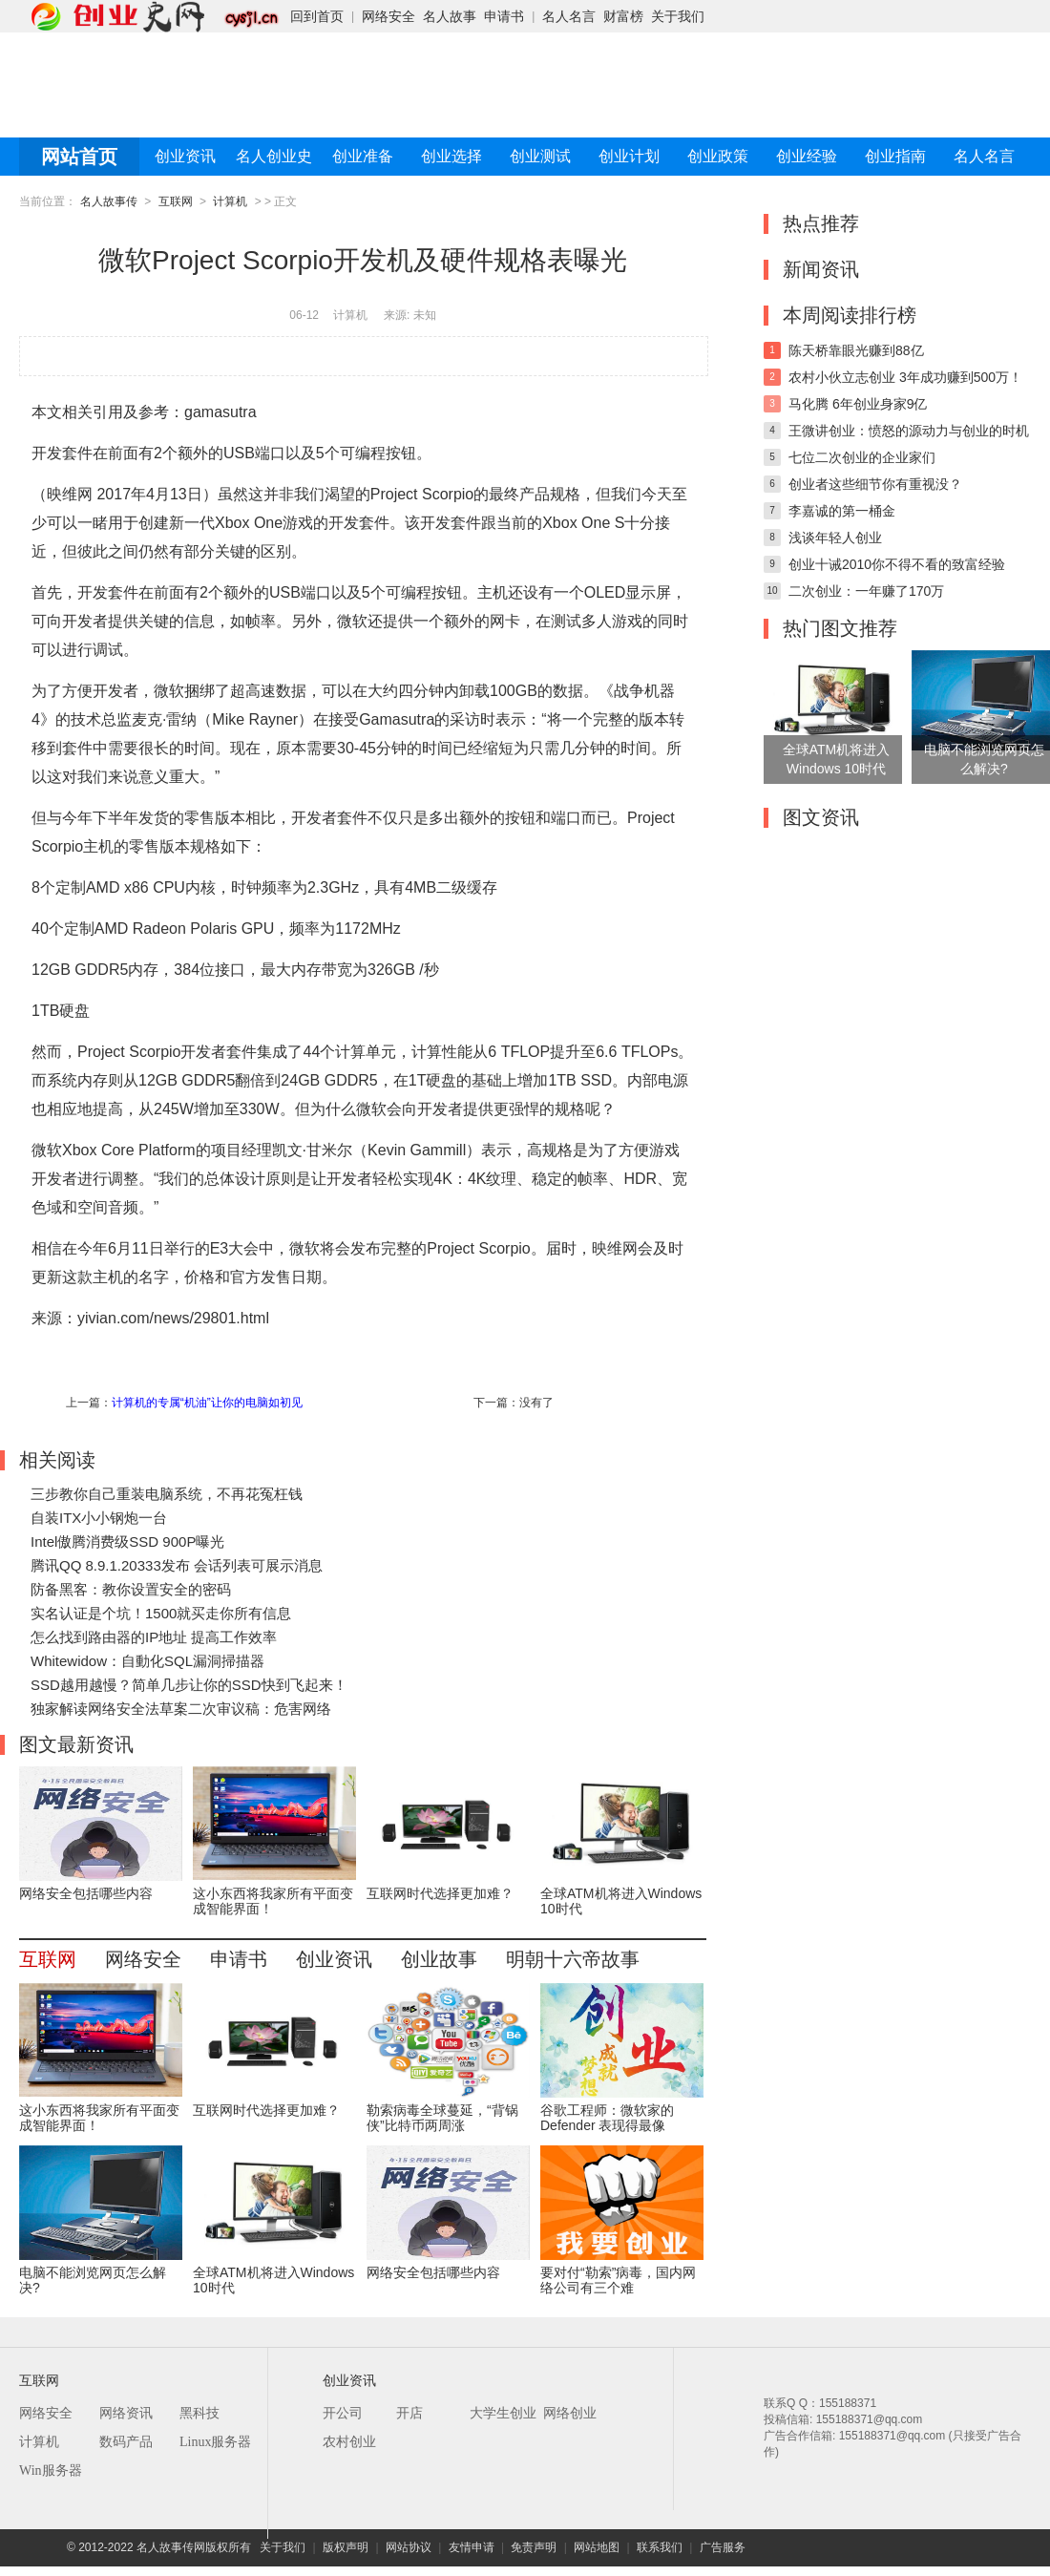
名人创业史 (274, 156)
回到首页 (317, 16)
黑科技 (199, 2413)
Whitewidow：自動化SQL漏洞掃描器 (147, 1661)
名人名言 (569, 16)
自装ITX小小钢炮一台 (99, 1518)
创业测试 (540, 156)
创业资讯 (185, 156)
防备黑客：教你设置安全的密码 (131, 1589)
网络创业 (570, 2413)
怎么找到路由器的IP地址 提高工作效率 (154, 1637)
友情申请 (471, 2547)
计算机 (230, 201)
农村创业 (349, 2442)
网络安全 (388, 16)
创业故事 (439, 1959)
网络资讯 (126, 2413)
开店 (409, 2413)
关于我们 (677, 16)
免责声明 (533, 2547)
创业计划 (629, 156)
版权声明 (345, 2547)
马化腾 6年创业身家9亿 (857, 404)
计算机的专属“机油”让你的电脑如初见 (207, 1402)
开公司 (343, 2413)
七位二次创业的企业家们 (861, 457)
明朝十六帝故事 (573, 1959)
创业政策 (717, 156)
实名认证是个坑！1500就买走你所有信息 (161, 1613)
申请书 (504, 16)
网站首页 (79, 156)
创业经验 (806, 156)
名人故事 (449, 16)
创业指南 (895, 156)
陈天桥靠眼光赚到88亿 (856, 350)
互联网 (175, 201)
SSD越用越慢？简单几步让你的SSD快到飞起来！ (189, 1685)
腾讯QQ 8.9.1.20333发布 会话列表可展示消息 (177, 1565)
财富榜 (623, 16)
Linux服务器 (215, 2442)
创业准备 (362, 156)
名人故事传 (108, 201)
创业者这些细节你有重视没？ (875, 484)
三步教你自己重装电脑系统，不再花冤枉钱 (167, 1494)
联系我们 (659, 2547)
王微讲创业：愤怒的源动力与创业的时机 (908, 430)
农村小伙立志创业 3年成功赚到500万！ (905, 377)
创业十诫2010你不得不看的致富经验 (896, 564)
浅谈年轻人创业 (835, 537)
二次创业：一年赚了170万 (866, 591)
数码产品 (126, 2442)
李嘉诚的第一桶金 (841, 510)
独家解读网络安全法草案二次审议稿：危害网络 (181, 1708)
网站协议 (408, 2547)
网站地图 (597, 2547)
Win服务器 (50, 2470)
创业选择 (451, 156)
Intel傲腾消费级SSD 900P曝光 (127, 1541)
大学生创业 (503, 2413)
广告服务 (723, 2547)
